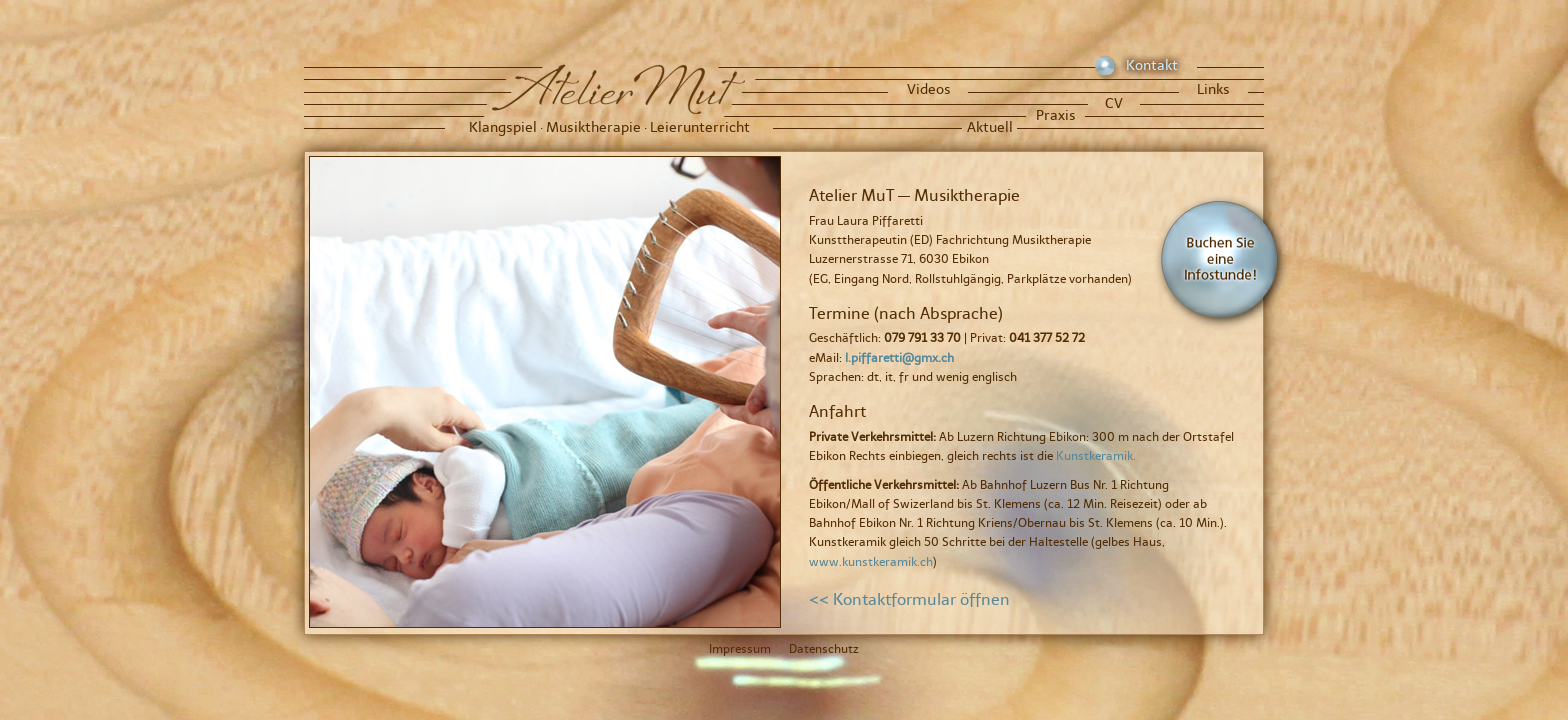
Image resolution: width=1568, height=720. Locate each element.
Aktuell (990, 127)
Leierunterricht (700, 127)
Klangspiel (503, 127)
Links (1213, 89)
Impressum (740, 649)
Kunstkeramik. (1096, 456)
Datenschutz (824, 649)
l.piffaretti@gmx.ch (899, 358)
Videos (929, 89)
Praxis (1056, 115)
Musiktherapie (593, 127)
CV (1114, 103)
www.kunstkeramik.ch (871, 562)
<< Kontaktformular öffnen (909, 599)
